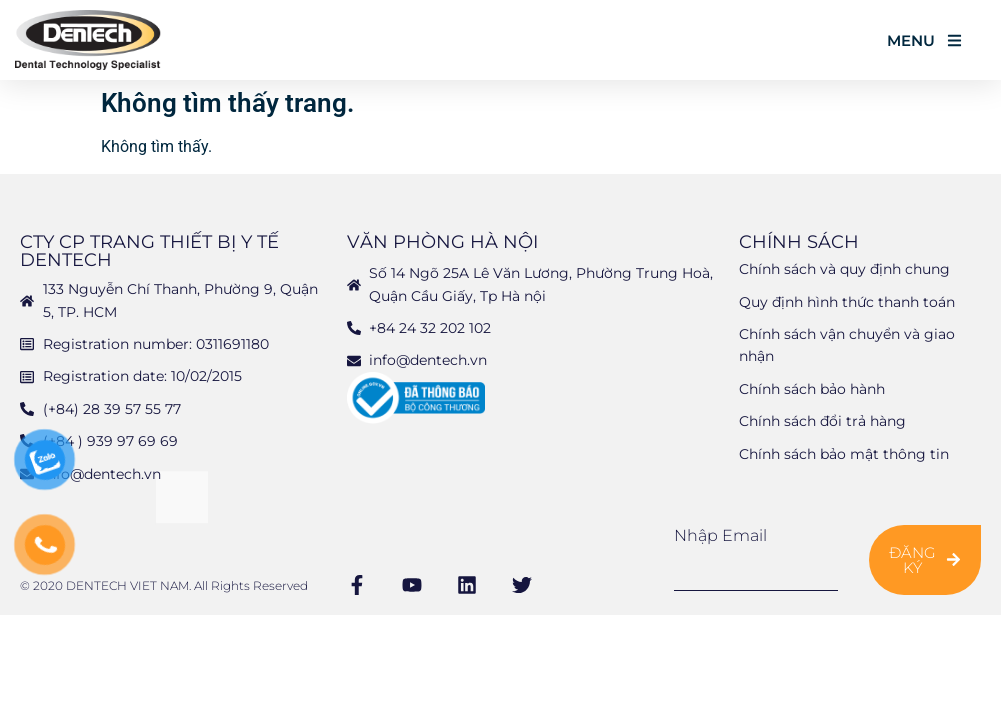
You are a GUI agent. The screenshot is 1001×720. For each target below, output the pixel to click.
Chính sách (799, 242)
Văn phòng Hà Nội (442, 242)
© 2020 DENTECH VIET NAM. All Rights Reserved (164, 585)
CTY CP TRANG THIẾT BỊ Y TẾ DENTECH (149, 251)
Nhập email (720, 536)
